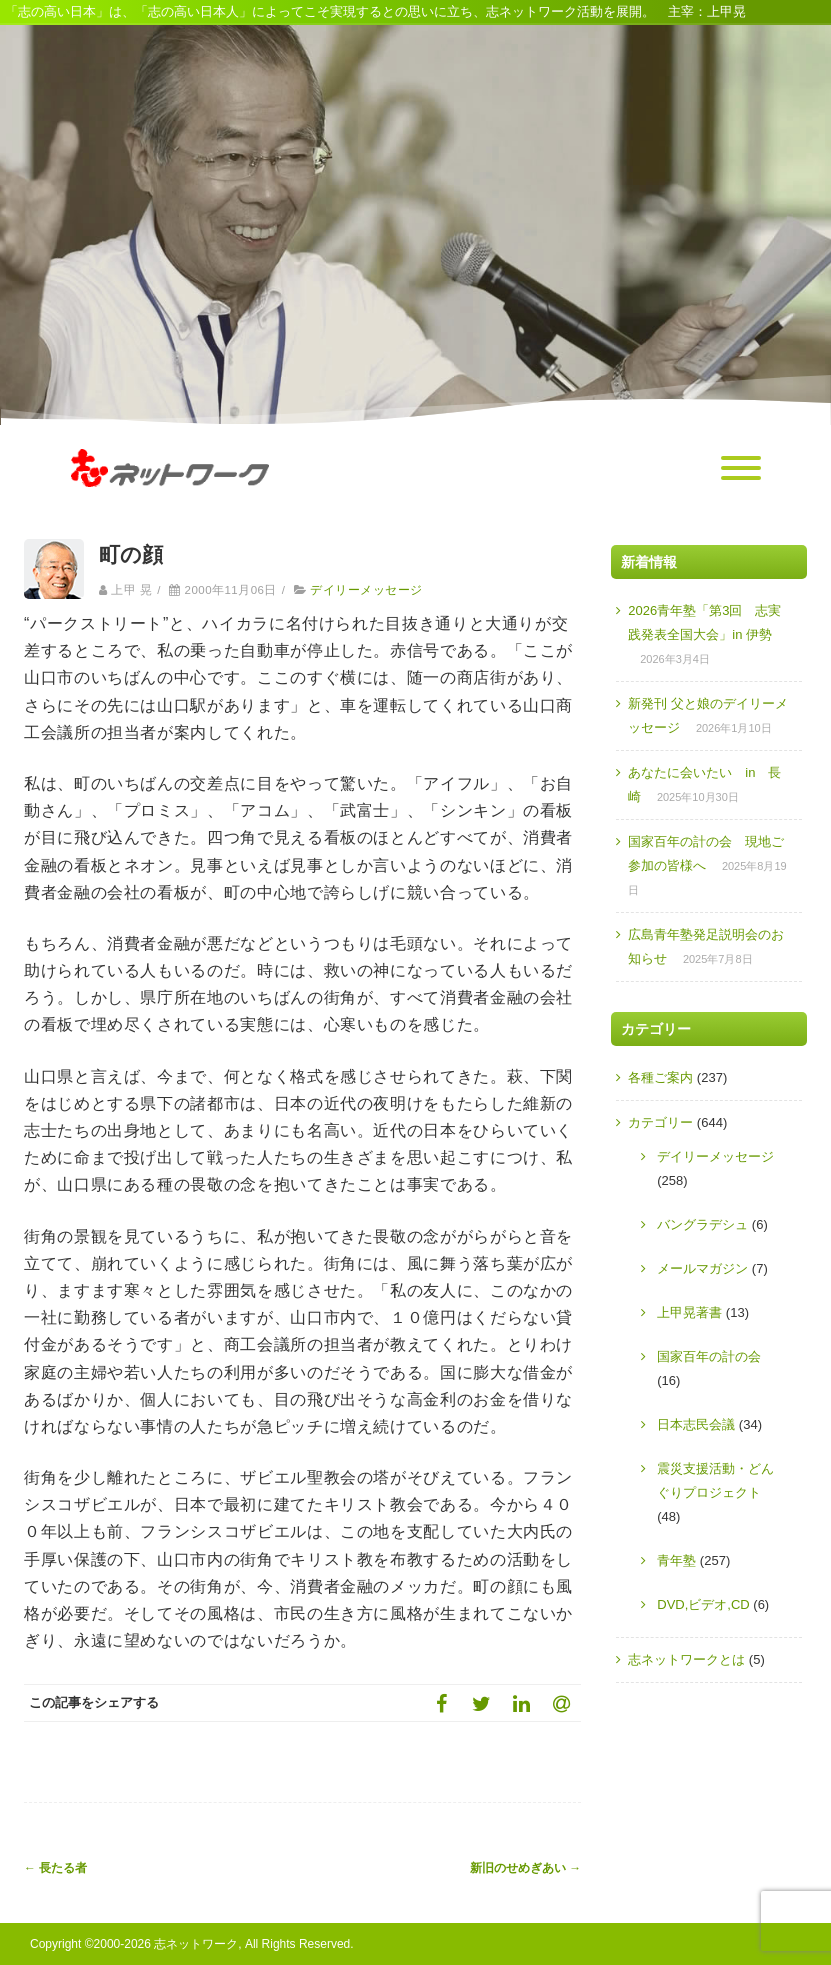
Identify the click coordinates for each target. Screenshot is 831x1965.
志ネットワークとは (686, 1659)
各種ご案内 (660, 1077)
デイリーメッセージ (366, 590)
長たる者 (55, 1868)
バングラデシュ (702, 1224)
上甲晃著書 (689, 1312)
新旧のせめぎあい (525, 1868)
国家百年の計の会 (709, 1356)
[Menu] (741, 469)
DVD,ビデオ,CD (703, 1604)
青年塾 (676, 1560)
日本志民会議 (696, 1424)
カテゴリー (660, 1122)
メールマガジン (702, 1268)
